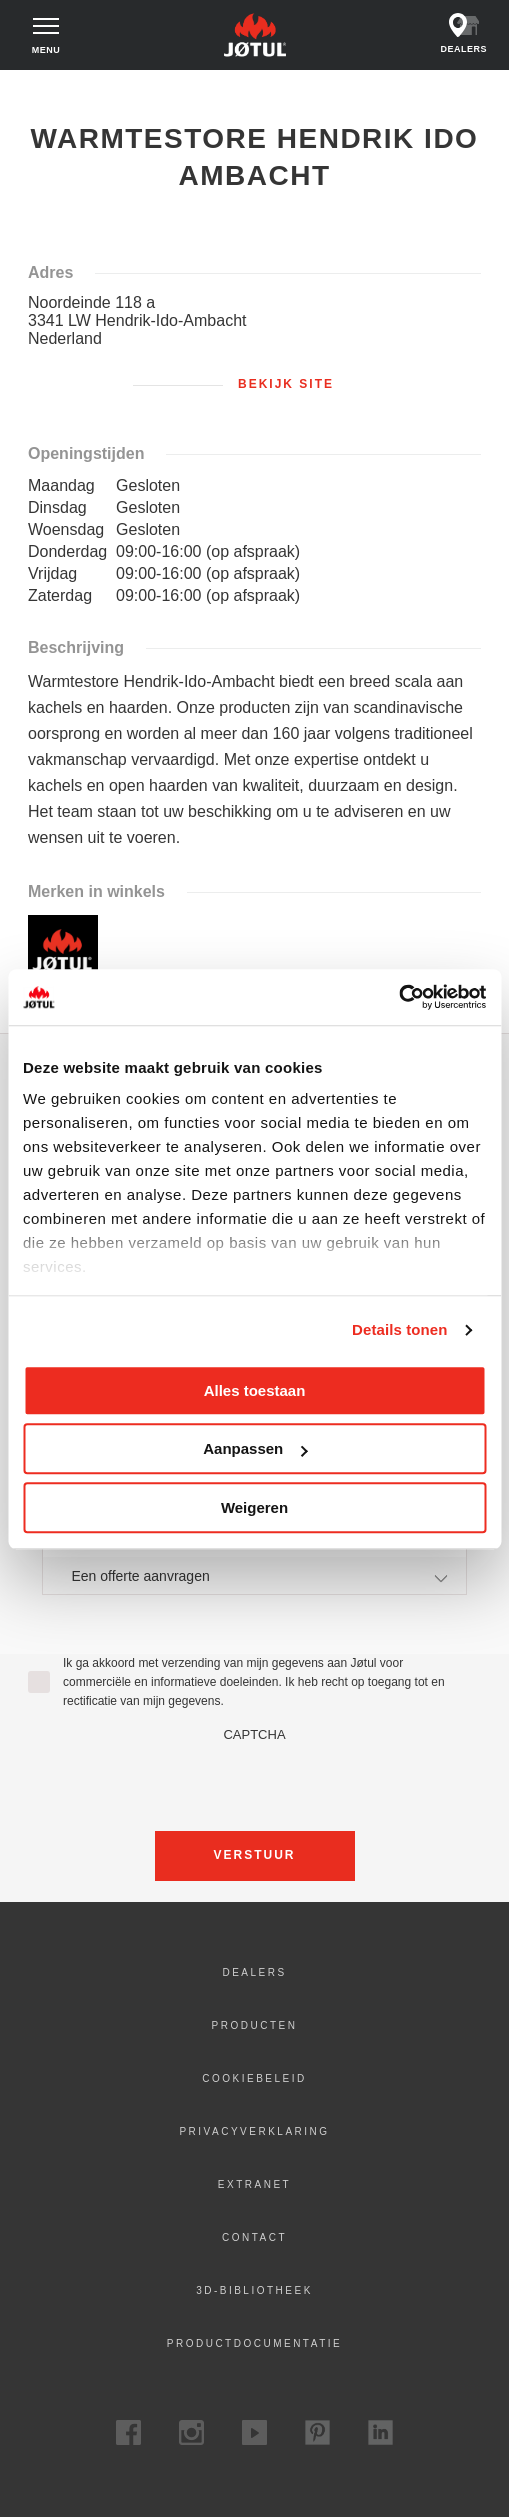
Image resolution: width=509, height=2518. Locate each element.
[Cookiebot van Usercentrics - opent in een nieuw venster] (398, 997)
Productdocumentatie (254, 2343)
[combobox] (254, 1575)
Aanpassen (255, 1448)
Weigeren (254, 1507)
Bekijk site (286, 384)
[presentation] (255, 1781)
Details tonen (399, 1329)
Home (37, 89)
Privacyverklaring (254, 2131)
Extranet (254, 2184)
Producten (255, 2025)
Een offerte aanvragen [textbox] (140, 1576)
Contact (254, 2237)
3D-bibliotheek (254, 2290)
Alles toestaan (255, 1390)
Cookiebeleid (254, 2078)
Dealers (254, 1972)
